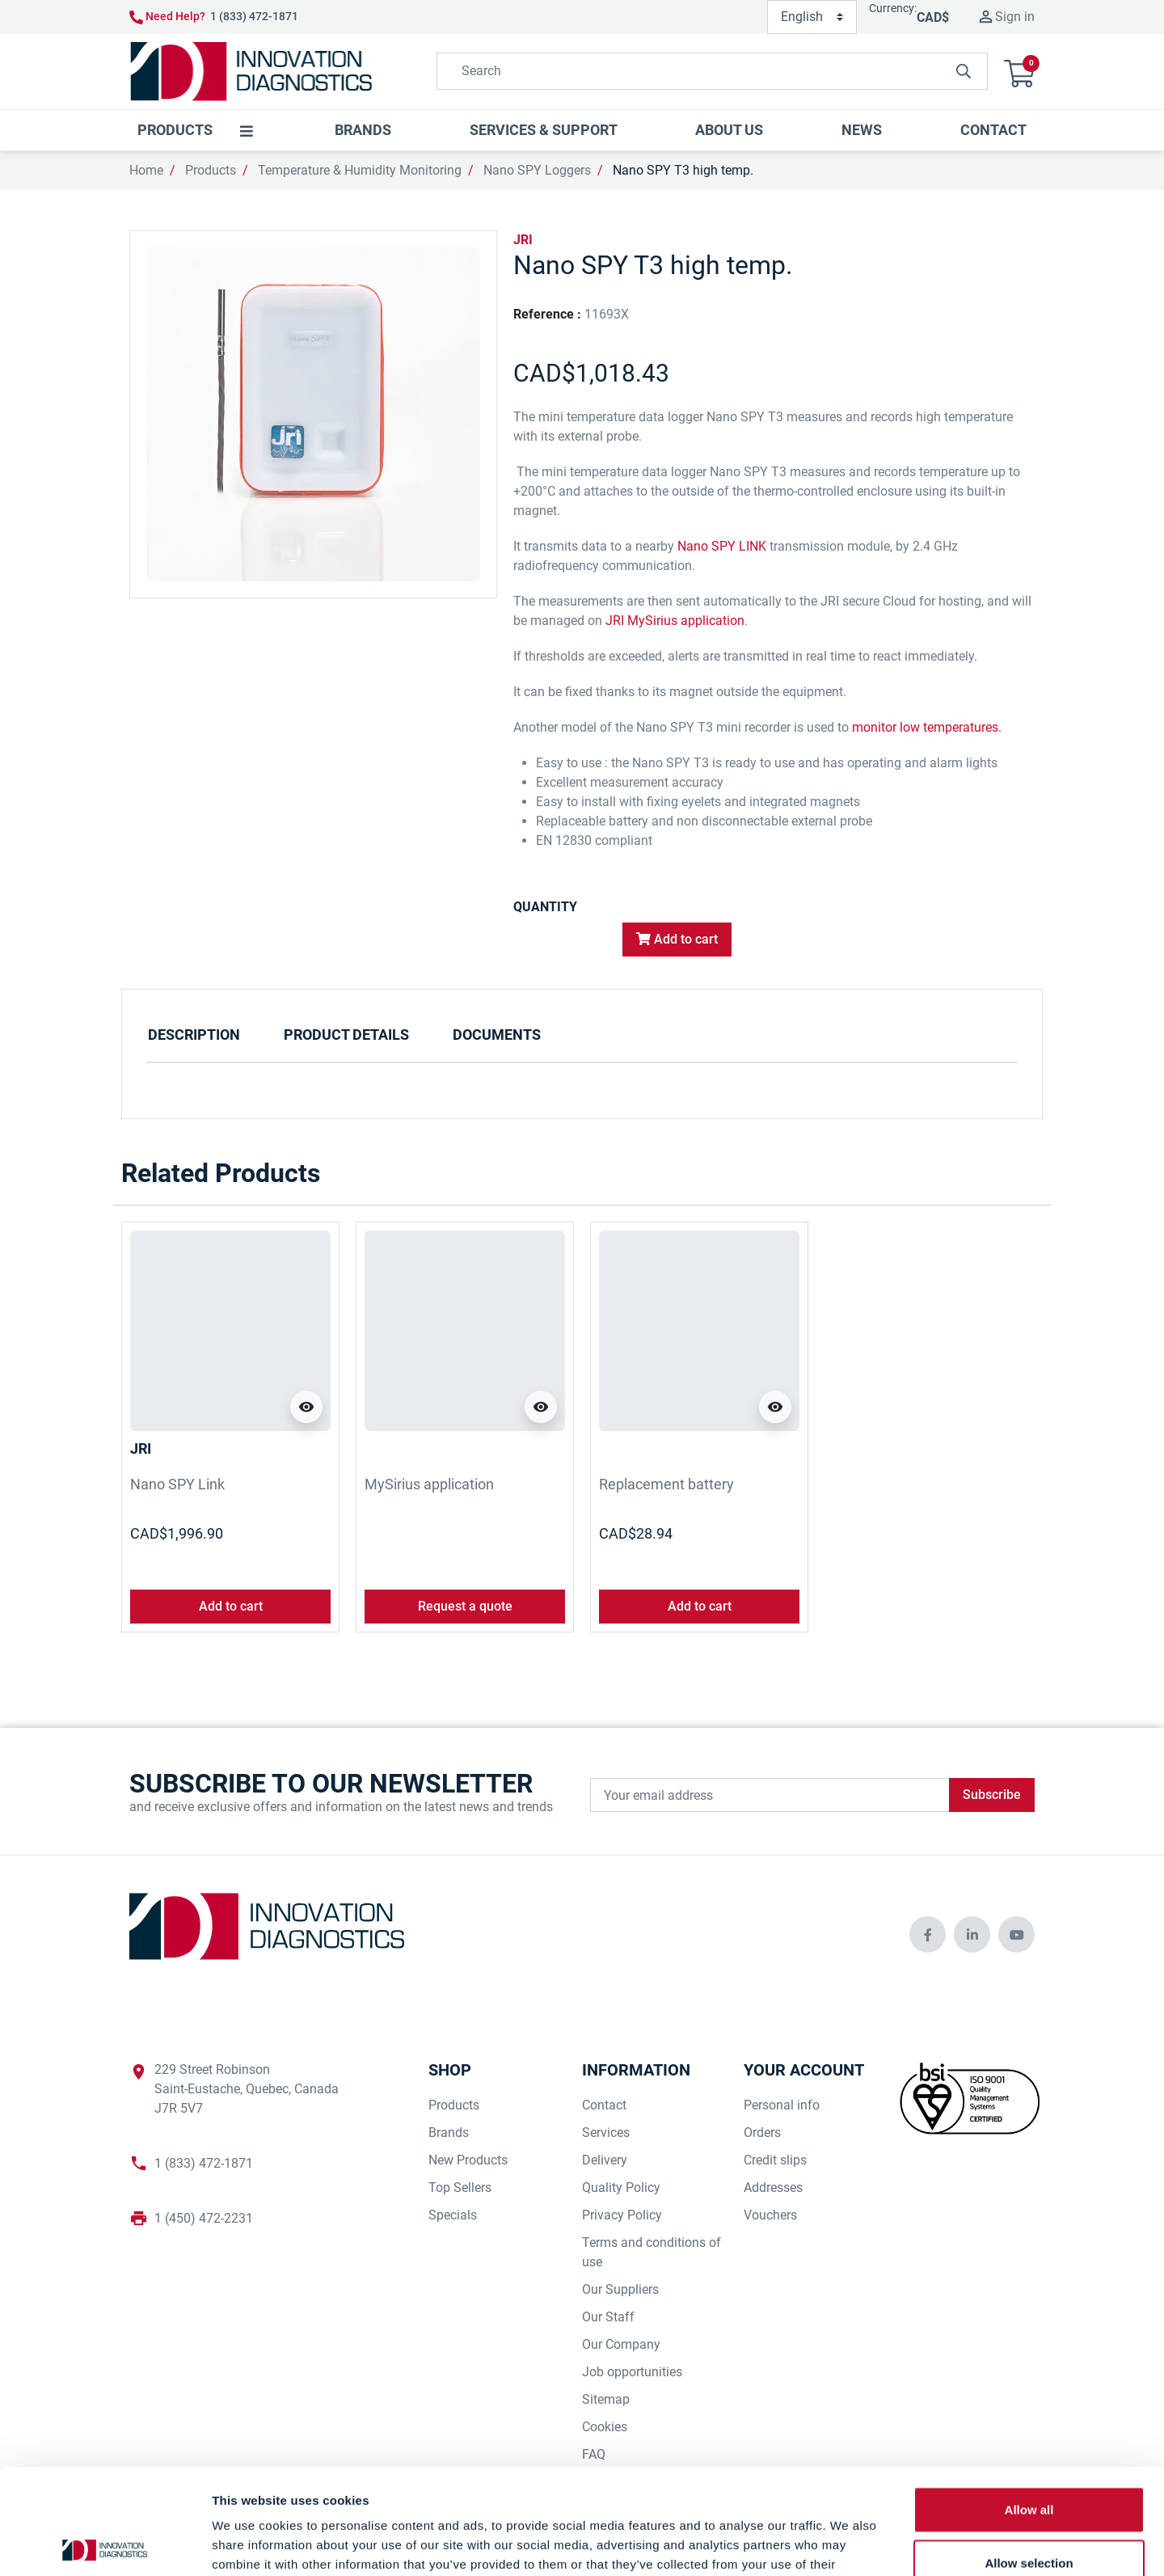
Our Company (621, 2344)
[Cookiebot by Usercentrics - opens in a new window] (104, 2544)
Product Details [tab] (346, 1034)
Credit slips (775, 2160)
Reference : (547, 314)
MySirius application (429, 1484)
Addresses (773, 2187)
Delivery (604, 2160)
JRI (523, 239)
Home (146, 170)
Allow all (1029, 2404)
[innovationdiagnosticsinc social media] (927, 1934)
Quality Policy (621, 2187)
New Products (468, 2160)
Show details (848, 2544)
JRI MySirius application (674, 620)
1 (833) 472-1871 (254, 16)
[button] (1019, 71)
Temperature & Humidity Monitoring (360, 170)
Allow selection (1029, 2457)
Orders (762, 2132)
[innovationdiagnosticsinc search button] (963, 71)
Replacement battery (666, 1484)
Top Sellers (459, 2187)
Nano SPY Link (177, 1484)
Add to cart (677, 939)
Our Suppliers (620, 2289)
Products (210, 170)
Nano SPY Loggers (537, 170)
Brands (448, 2132)
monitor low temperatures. (927, 727)
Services (606, 2132)
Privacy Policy (622, 2215)
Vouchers (770, 2215)
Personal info (782, 2105)
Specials (452, 2215)
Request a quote (465, 1606)
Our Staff (608, 2317)
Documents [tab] (497, 1034)
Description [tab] (194, 1034)
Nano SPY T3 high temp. (683, 170)
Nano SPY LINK (721, 546)
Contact (604, 2105)
